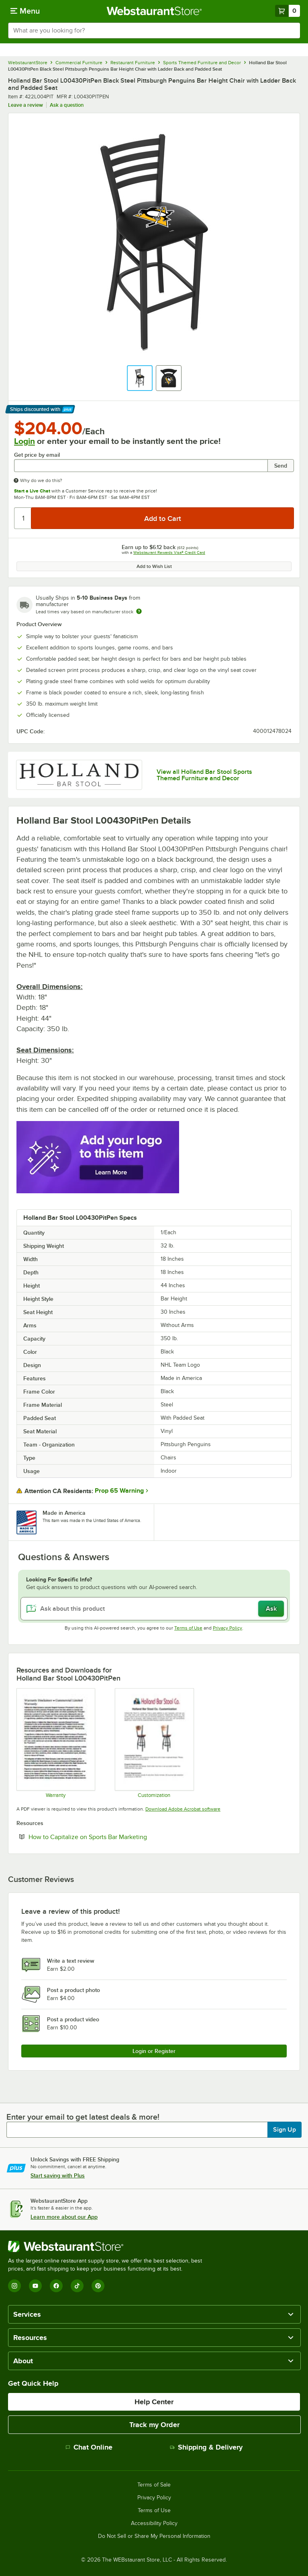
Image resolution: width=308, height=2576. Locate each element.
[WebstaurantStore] (108, 2246)
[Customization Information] (154, 1743)
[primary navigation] (25, 11)
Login (24, 441)
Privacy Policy (227, 1628)
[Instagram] (14, 2285)
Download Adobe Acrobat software (182, 1809)
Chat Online (88, 2447)
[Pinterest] (98, 2285)
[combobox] (154, 30)
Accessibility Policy (154, 2523)
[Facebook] (56, 2285)
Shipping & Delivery (206, 2447)
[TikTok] (77, 2285)
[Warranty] (55, 1743)
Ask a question (67, 105)
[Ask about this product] (154, 1608)
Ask (271, 1608)
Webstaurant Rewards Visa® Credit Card (169, 552)
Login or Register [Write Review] (154, 2051)
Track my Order (154, 2425)
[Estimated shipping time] (139, 611)
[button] (140, 378)
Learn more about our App (64, 2217)
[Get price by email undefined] (140, 465)
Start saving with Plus (58, 2175)
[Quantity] (23, 518)
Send (280, 465)
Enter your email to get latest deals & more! (82, 2117)
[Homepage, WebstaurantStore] (154, 10)
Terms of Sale (154, 2485)
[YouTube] (35, 2285)
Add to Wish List (154, 566)
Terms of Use (188, 1628)
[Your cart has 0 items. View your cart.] (287, 11)
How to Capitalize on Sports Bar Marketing (112, 1836)
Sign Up (284, 2129)
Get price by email (37, 455)
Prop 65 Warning (119, 1490)
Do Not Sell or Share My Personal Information (154, 2536)
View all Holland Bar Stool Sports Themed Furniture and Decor (204, 775)
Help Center (154, 2402)
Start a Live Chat (32, 491)
